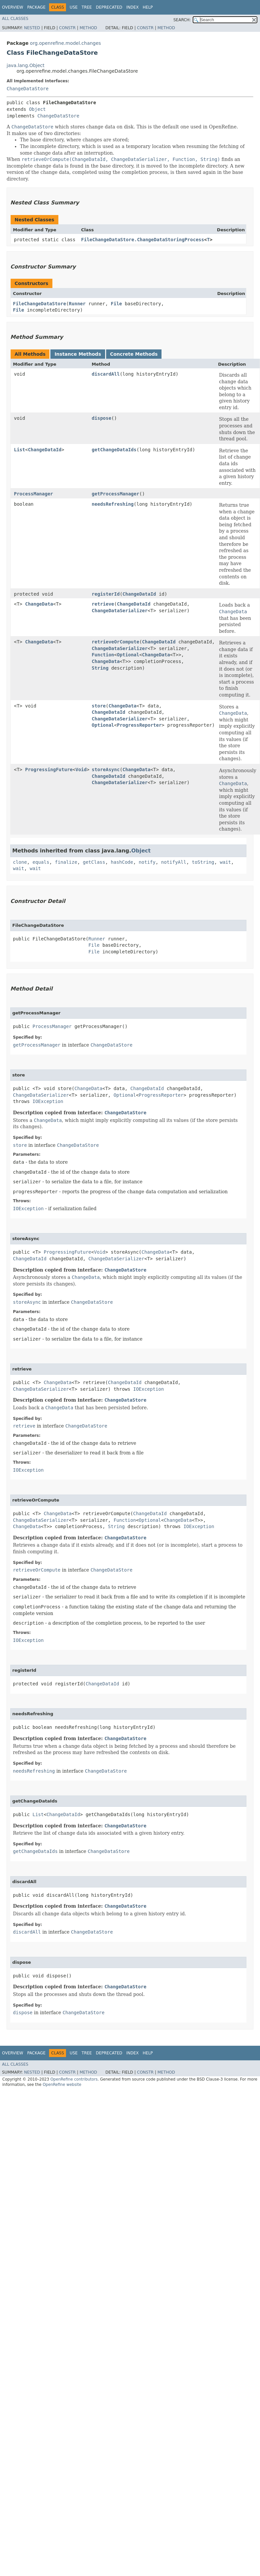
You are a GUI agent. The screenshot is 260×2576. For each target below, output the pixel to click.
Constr (67, 28)
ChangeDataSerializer (120, 610)
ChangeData (39, 604)
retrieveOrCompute (115, 641)
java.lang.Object (25, 65)
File (116, 303)
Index (132, 7)
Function (103, 654)
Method (88, 28)
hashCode (122, 862)
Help (148, 7)
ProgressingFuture (49, 769)
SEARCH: (182, 20)
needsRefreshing (113, 504)
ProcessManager (33, 493)
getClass (94, 862)
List (19, 449)
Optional (128, 654)
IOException (47, 1101)
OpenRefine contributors (74, 2079)
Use (74, 7)
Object (37, 109)
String (100, 668)
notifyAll (173, 862)
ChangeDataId (44, 449)
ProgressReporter (139, 725)
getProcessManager (115, 493)
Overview (12, 7)
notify (147, 862)
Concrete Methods (134, 354)
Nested (32, 28)
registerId (106, 594)
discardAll (106, 374)
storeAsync (106, 769)
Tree (87, 7)
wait (225, 862)
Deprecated (109, 7)
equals (40, 862)
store (99, 705)
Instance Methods (77, 354)
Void (81, 769)
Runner (77, 303)
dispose (101, 418)
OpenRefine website (62, 2084)
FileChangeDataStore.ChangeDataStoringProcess (142, 239)
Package (36, 7)
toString (203, 862)
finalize (66, 862)
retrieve (103, 604)
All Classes (15, 18)
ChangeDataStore (27, 88)
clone (20, 862)
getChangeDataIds (114, 449)
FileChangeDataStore (39, 303)
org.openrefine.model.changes (65, 43)
